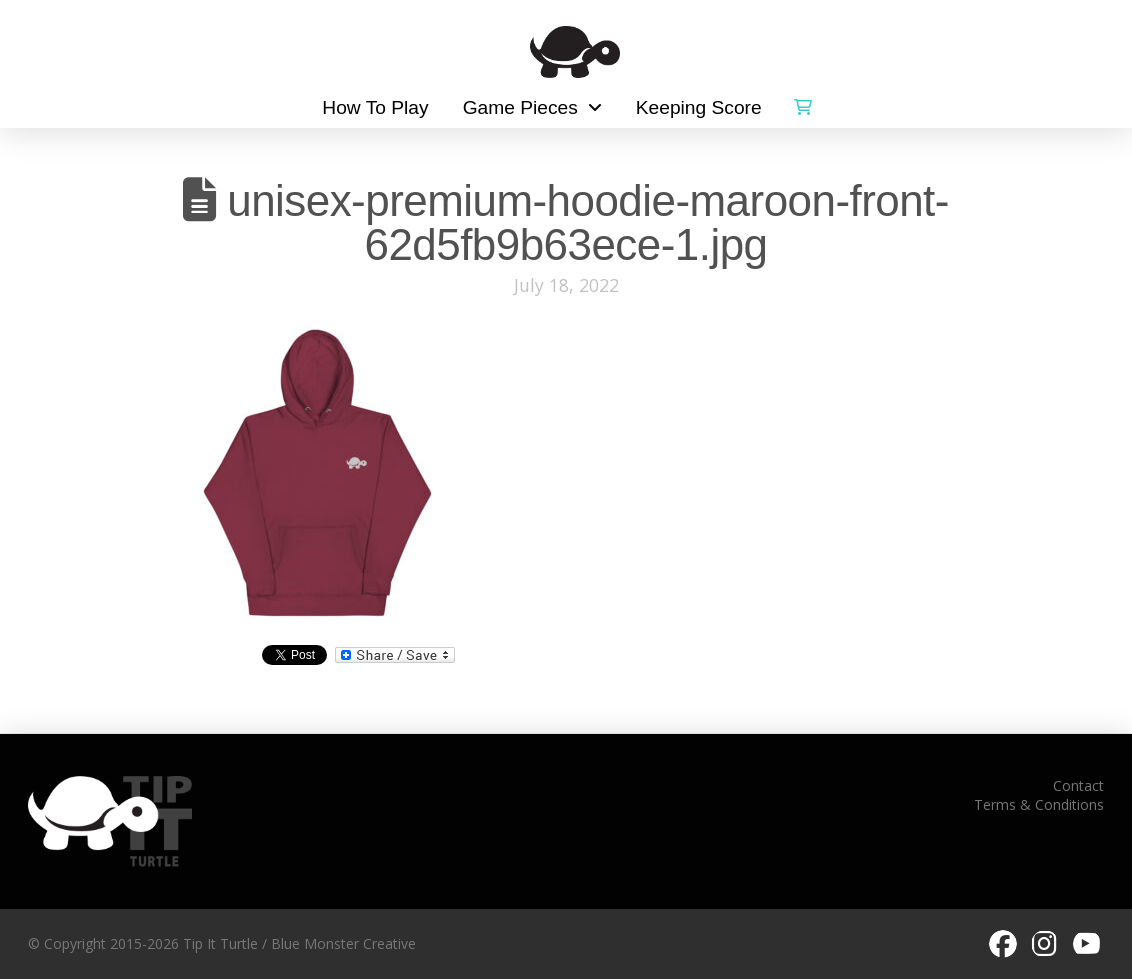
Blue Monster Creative (343, 943)
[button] (803, 103)
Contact (1078, 785)
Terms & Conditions (1039, 804)
